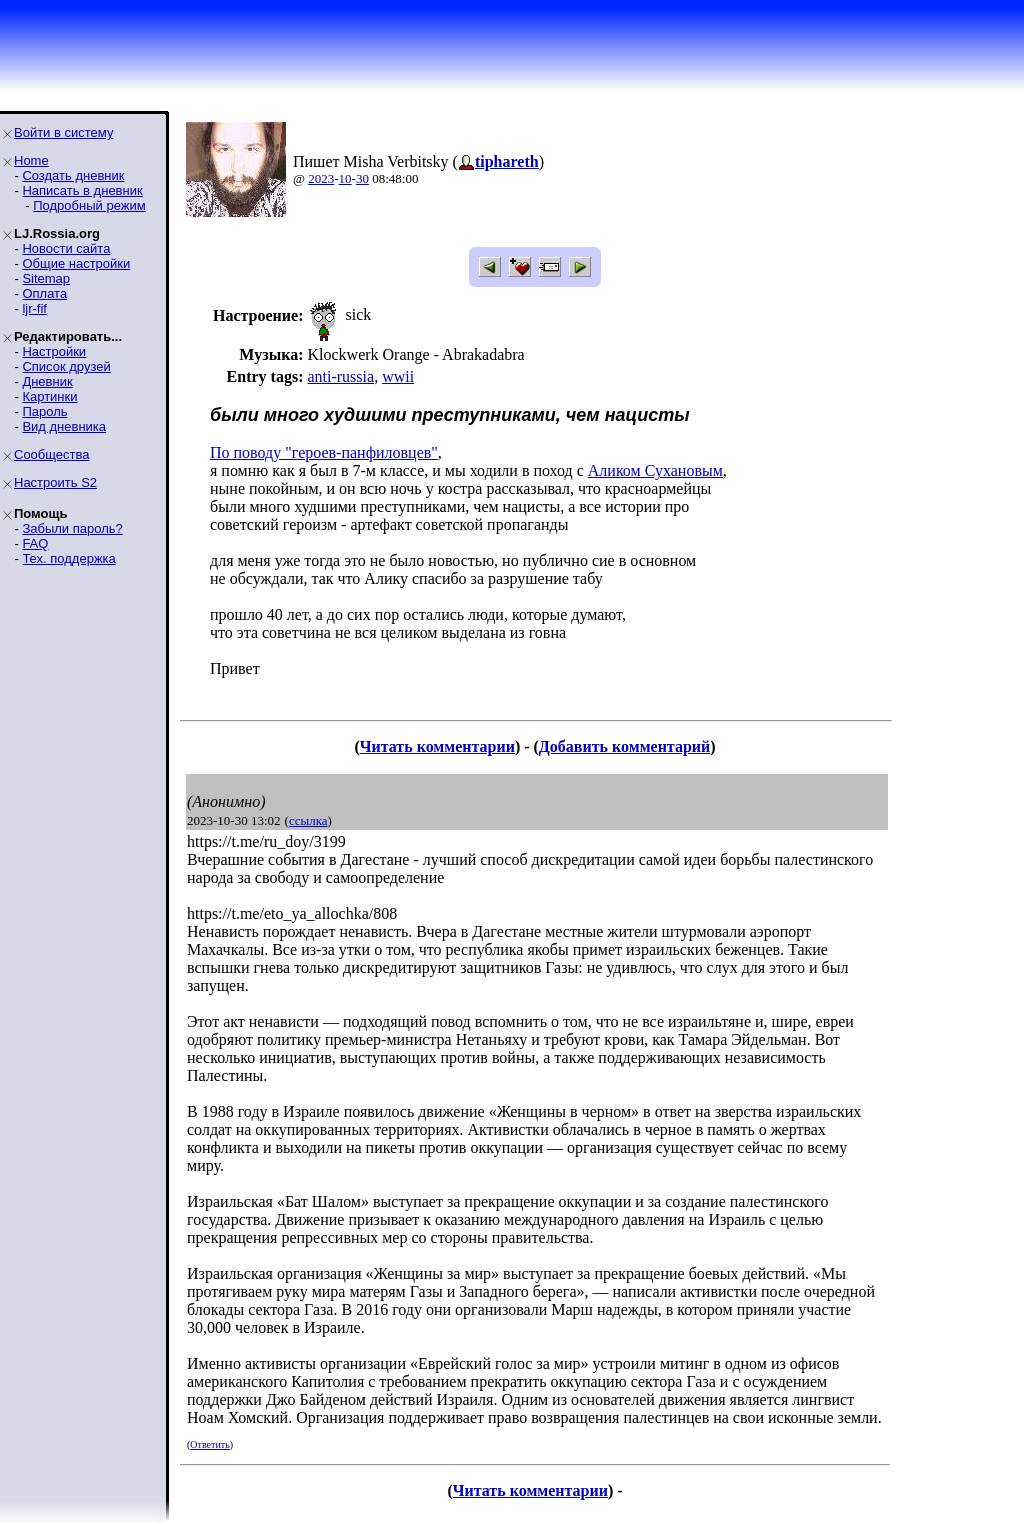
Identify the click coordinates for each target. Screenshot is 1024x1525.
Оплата (44, 293)
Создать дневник (73, 175)
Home (31, 160)
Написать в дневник (82, 190)
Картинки (49, 396)
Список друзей (66, 366)
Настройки (54, 351)
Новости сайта (66, 248)
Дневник (47, 381)
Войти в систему (63, 132)
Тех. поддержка (68, 558)
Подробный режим (89, 205)
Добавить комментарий (624, 746)
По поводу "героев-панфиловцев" (324, 452)
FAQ (35, 543)
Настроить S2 (55, 482)
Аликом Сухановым (655, 470)
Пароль (44, 411)
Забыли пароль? (72, 528)
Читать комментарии (437, 746)
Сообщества (52, 454)
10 (345, 178)
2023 (321, 178)
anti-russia (340, 376)
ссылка (308, 820)
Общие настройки (76, 263)
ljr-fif (34, 308)
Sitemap (46, 278)
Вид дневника (64, 426)
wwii (398, 376)
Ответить (209, 1444)
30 (362, 178)
